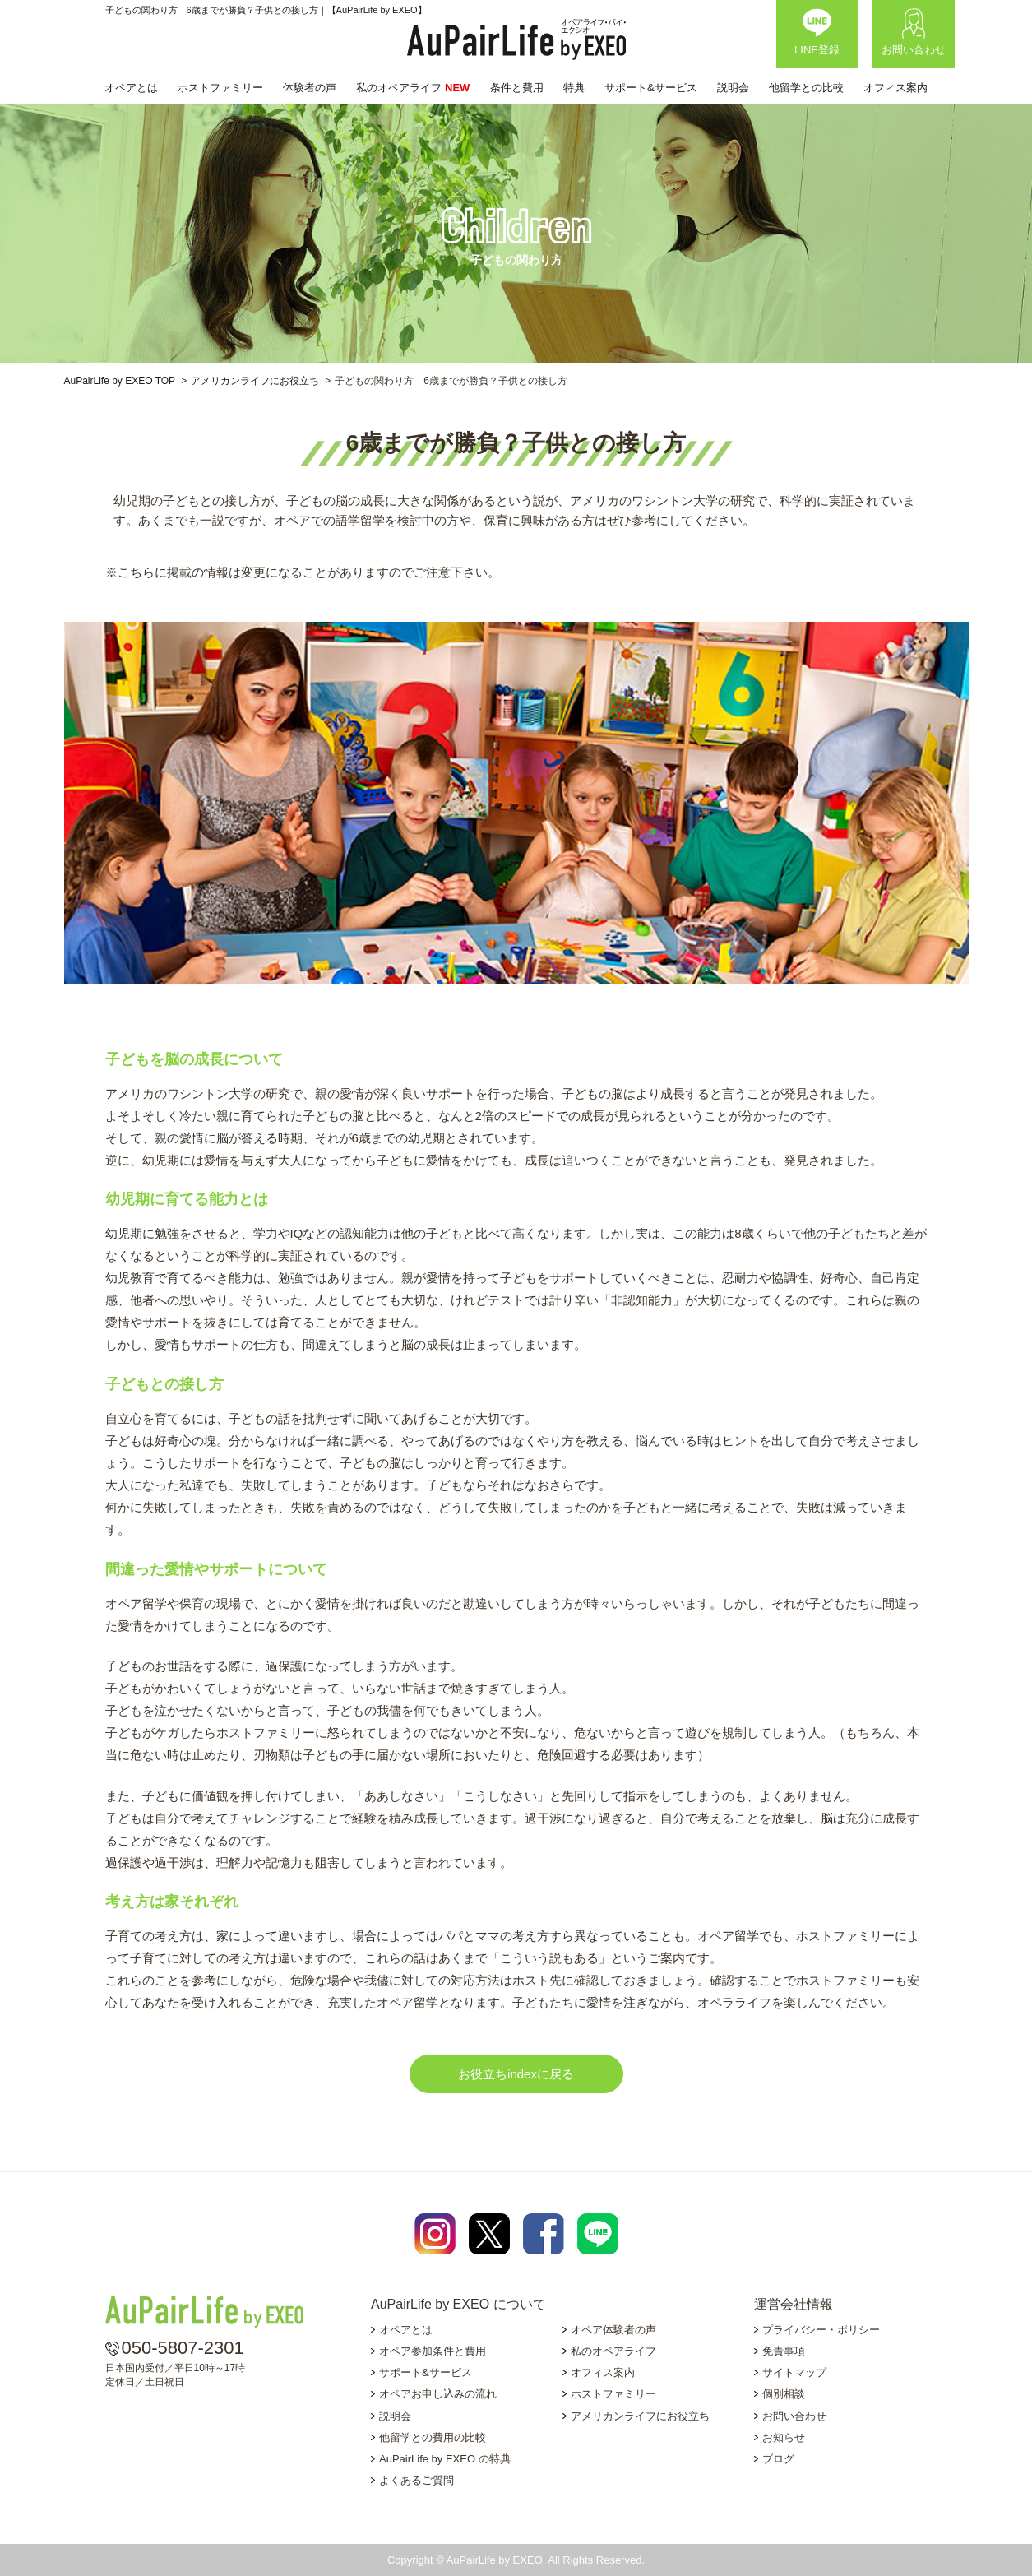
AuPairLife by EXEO (516, 39)
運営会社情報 (793, 2304)
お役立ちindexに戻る (516, 2074)
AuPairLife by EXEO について (458, 2304)
